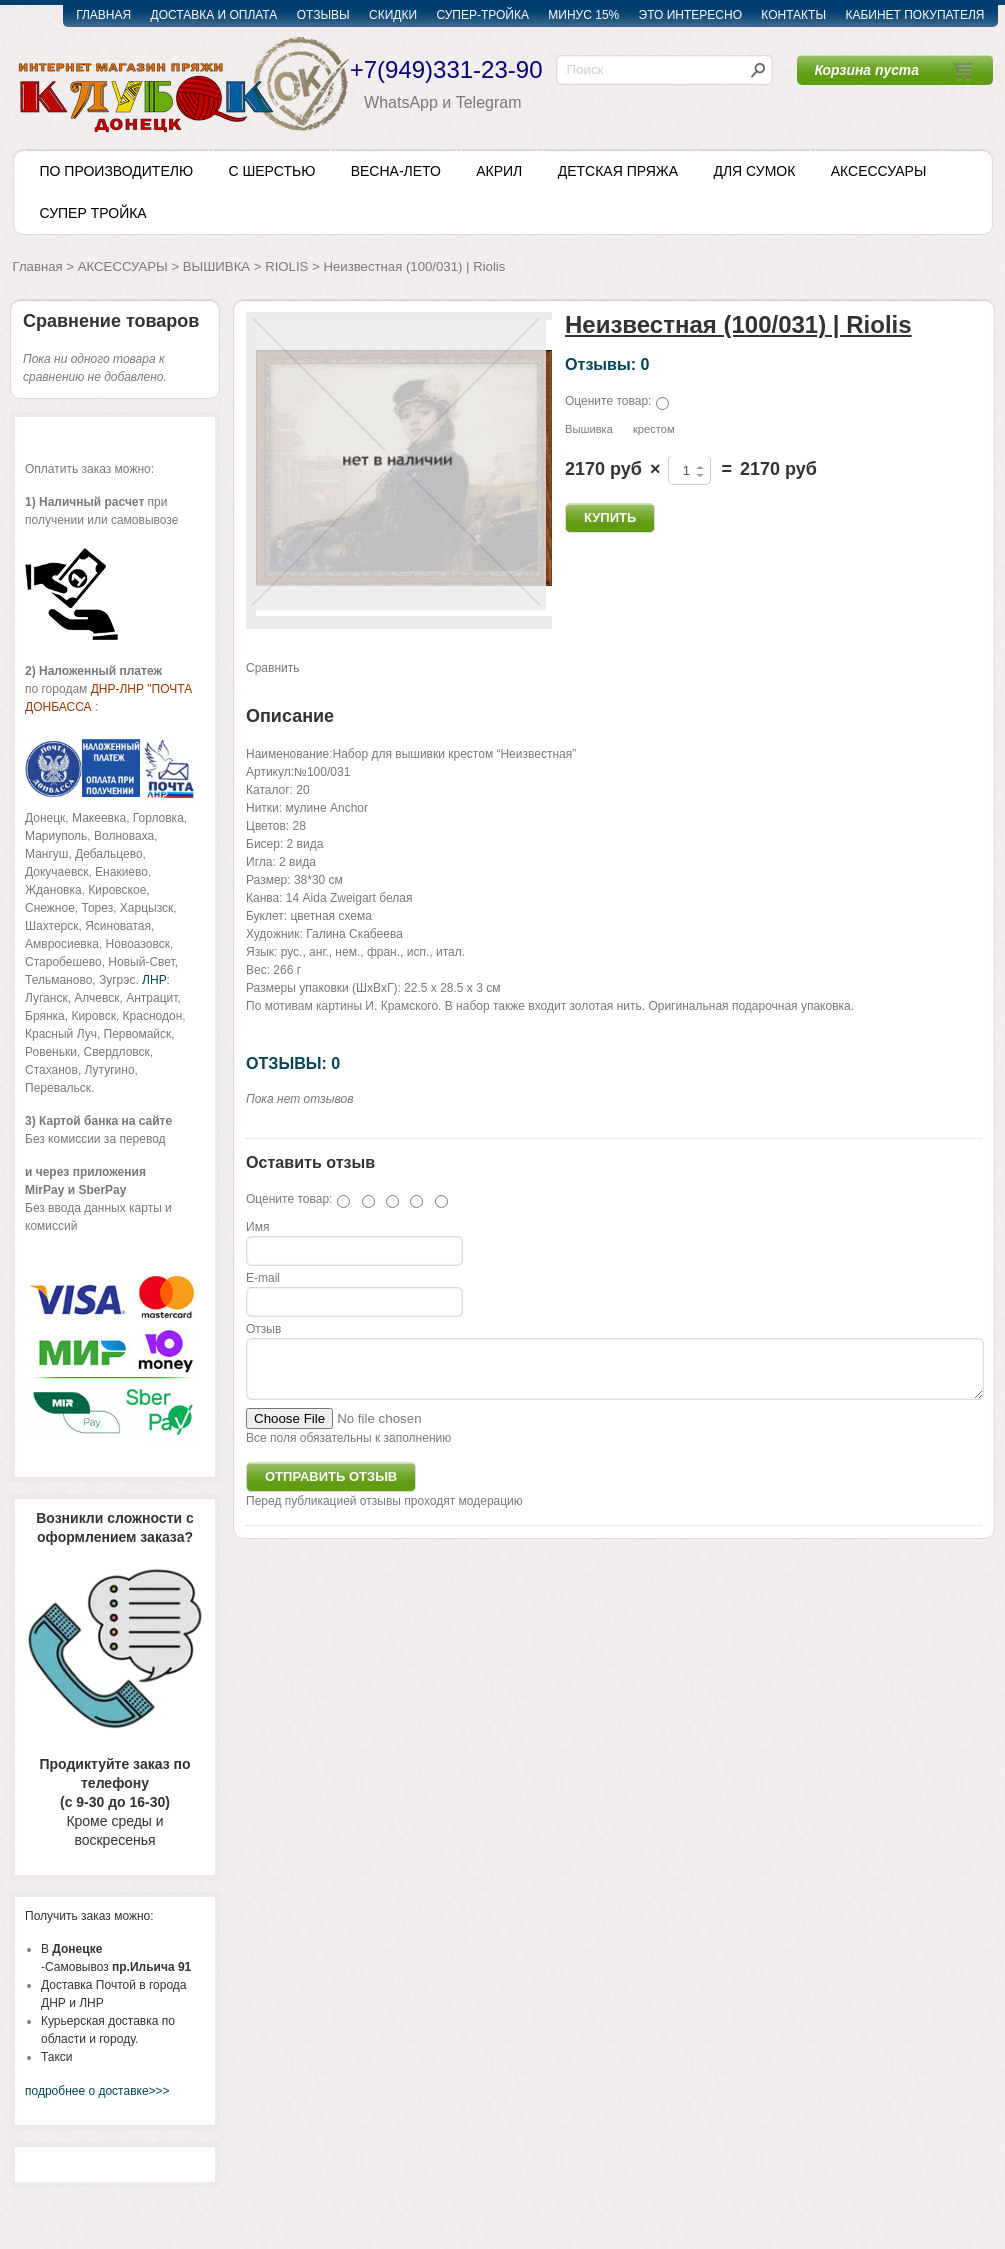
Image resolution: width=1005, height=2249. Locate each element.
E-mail (263, 1278)
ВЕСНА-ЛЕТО (396, 171)
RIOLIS (286, 266)
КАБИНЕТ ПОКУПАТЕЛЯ (914, 15)
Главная (38, 266)
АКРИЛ (499, 171)
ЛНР (154, 980)
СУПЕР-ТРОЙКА (482, 15)
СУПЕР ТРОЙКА (93, 213)
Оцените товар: (608, 401)
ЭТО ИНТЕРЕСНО (690, 15)
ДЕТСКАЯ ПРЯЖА (618, 171)
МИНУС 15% (583, 15)
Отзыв (263, 1329)
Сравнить (272, 668)
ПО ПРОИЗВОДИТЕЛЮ (117, 171)
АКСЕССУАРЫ (879, 171)
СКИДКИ (393, 15)
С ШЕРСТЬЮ (271, 171)
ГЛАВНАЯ (103, 15)
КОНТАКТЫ (793, 15)
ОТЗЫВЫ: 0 (293, 1063)
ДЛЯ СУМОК (754, 171)
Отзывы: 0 (607, 364)
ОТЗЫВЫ (323, 15)
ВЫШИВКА (216, 266)
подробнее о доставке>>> (97, 2091)
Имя (257, 1227)
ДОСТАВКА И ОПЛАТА (214, 15)
